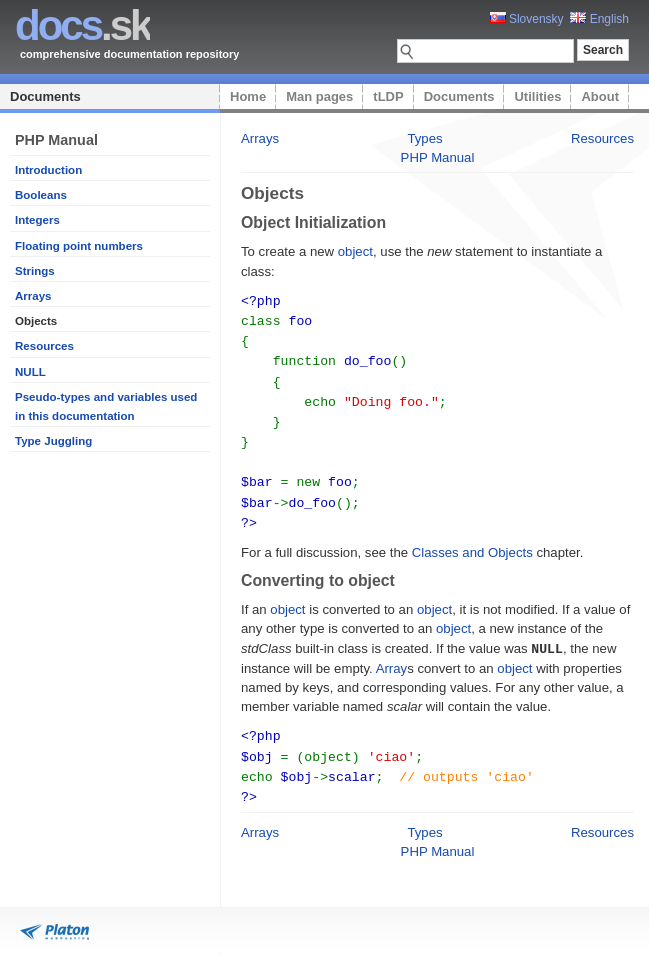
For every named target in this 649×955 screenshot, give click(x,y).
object (355, 251)
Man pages (319, 96)
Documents (45, 96)
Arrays (33, 296)
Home (248, 96)
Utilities (537, 96)
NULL (30, 372)
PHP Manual (438, 157)
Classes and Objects (472, 540)
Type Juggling (53, 441)
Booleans (41, 195)
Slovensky (527, 19)
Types (424, 138)
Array (392, 655)
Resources (44, 346)
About (600, 96)
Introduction (48, 170)
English (599, 19)
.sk (82, 25)
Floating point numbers (79, 246)
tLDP (388, 96)
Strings (35, 271)
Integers (37, 220)
